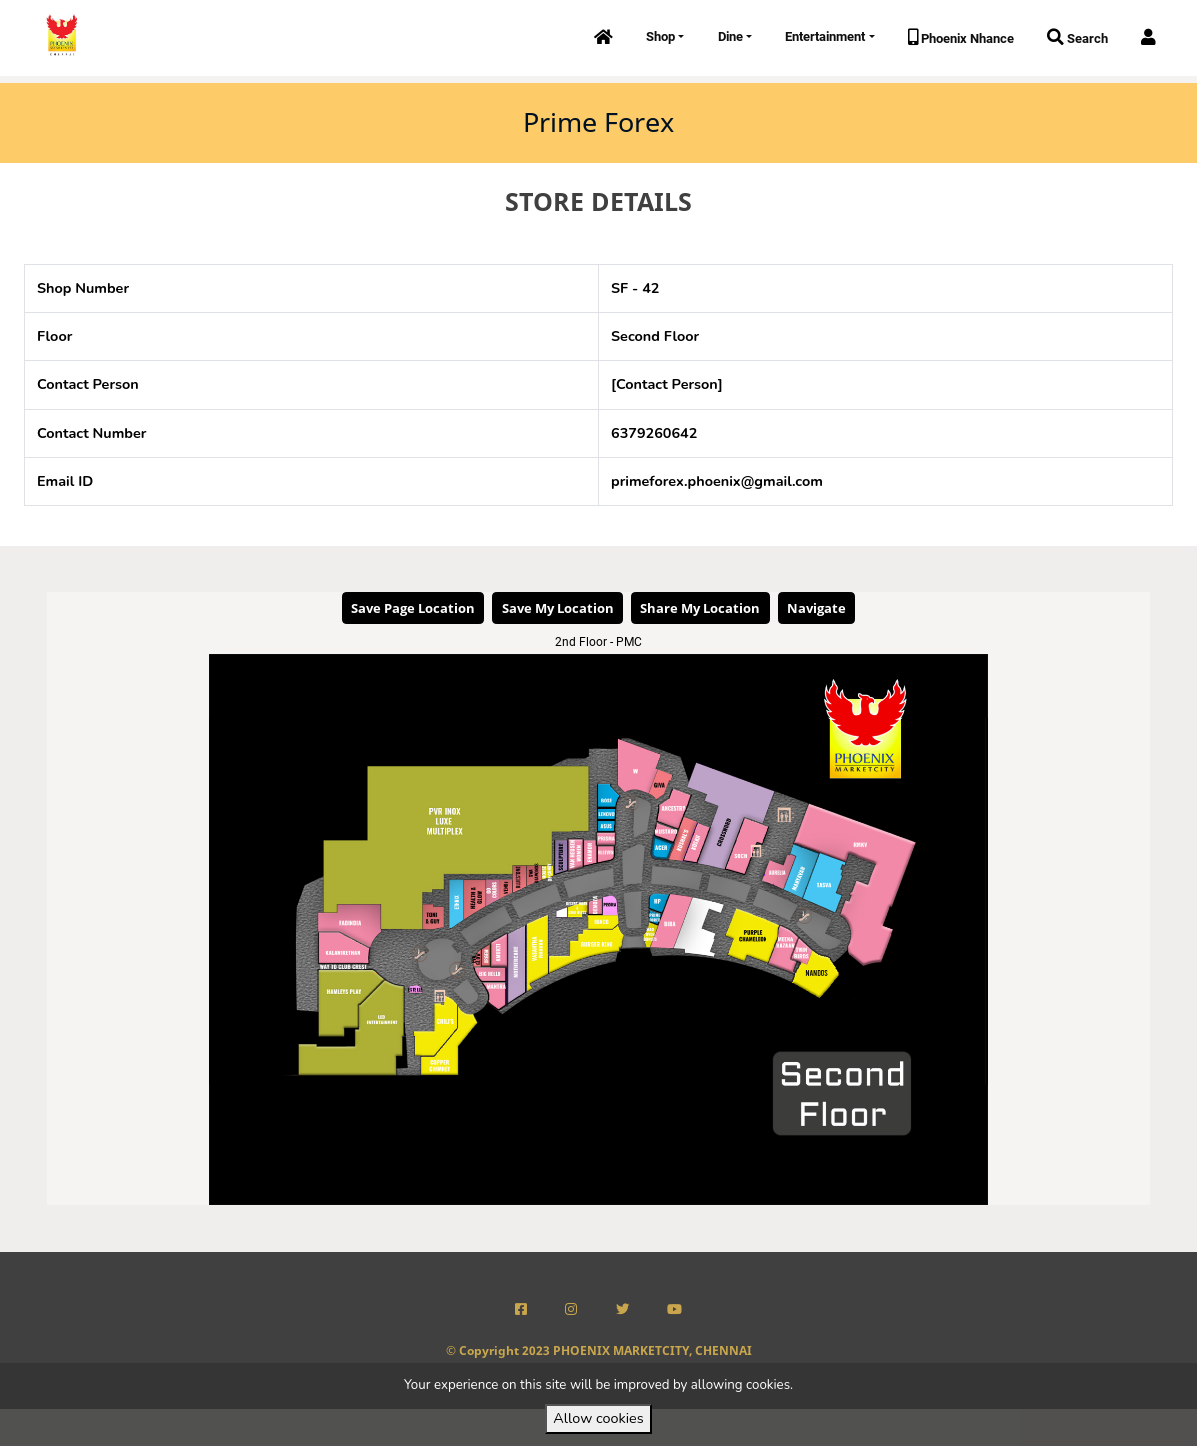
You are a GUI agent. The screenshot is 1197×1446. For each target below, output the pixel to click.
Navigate (816, 608)
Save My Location (558, 608)
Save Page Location (413, 608)
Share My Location (700, 608)
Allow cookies (598, 1418)
